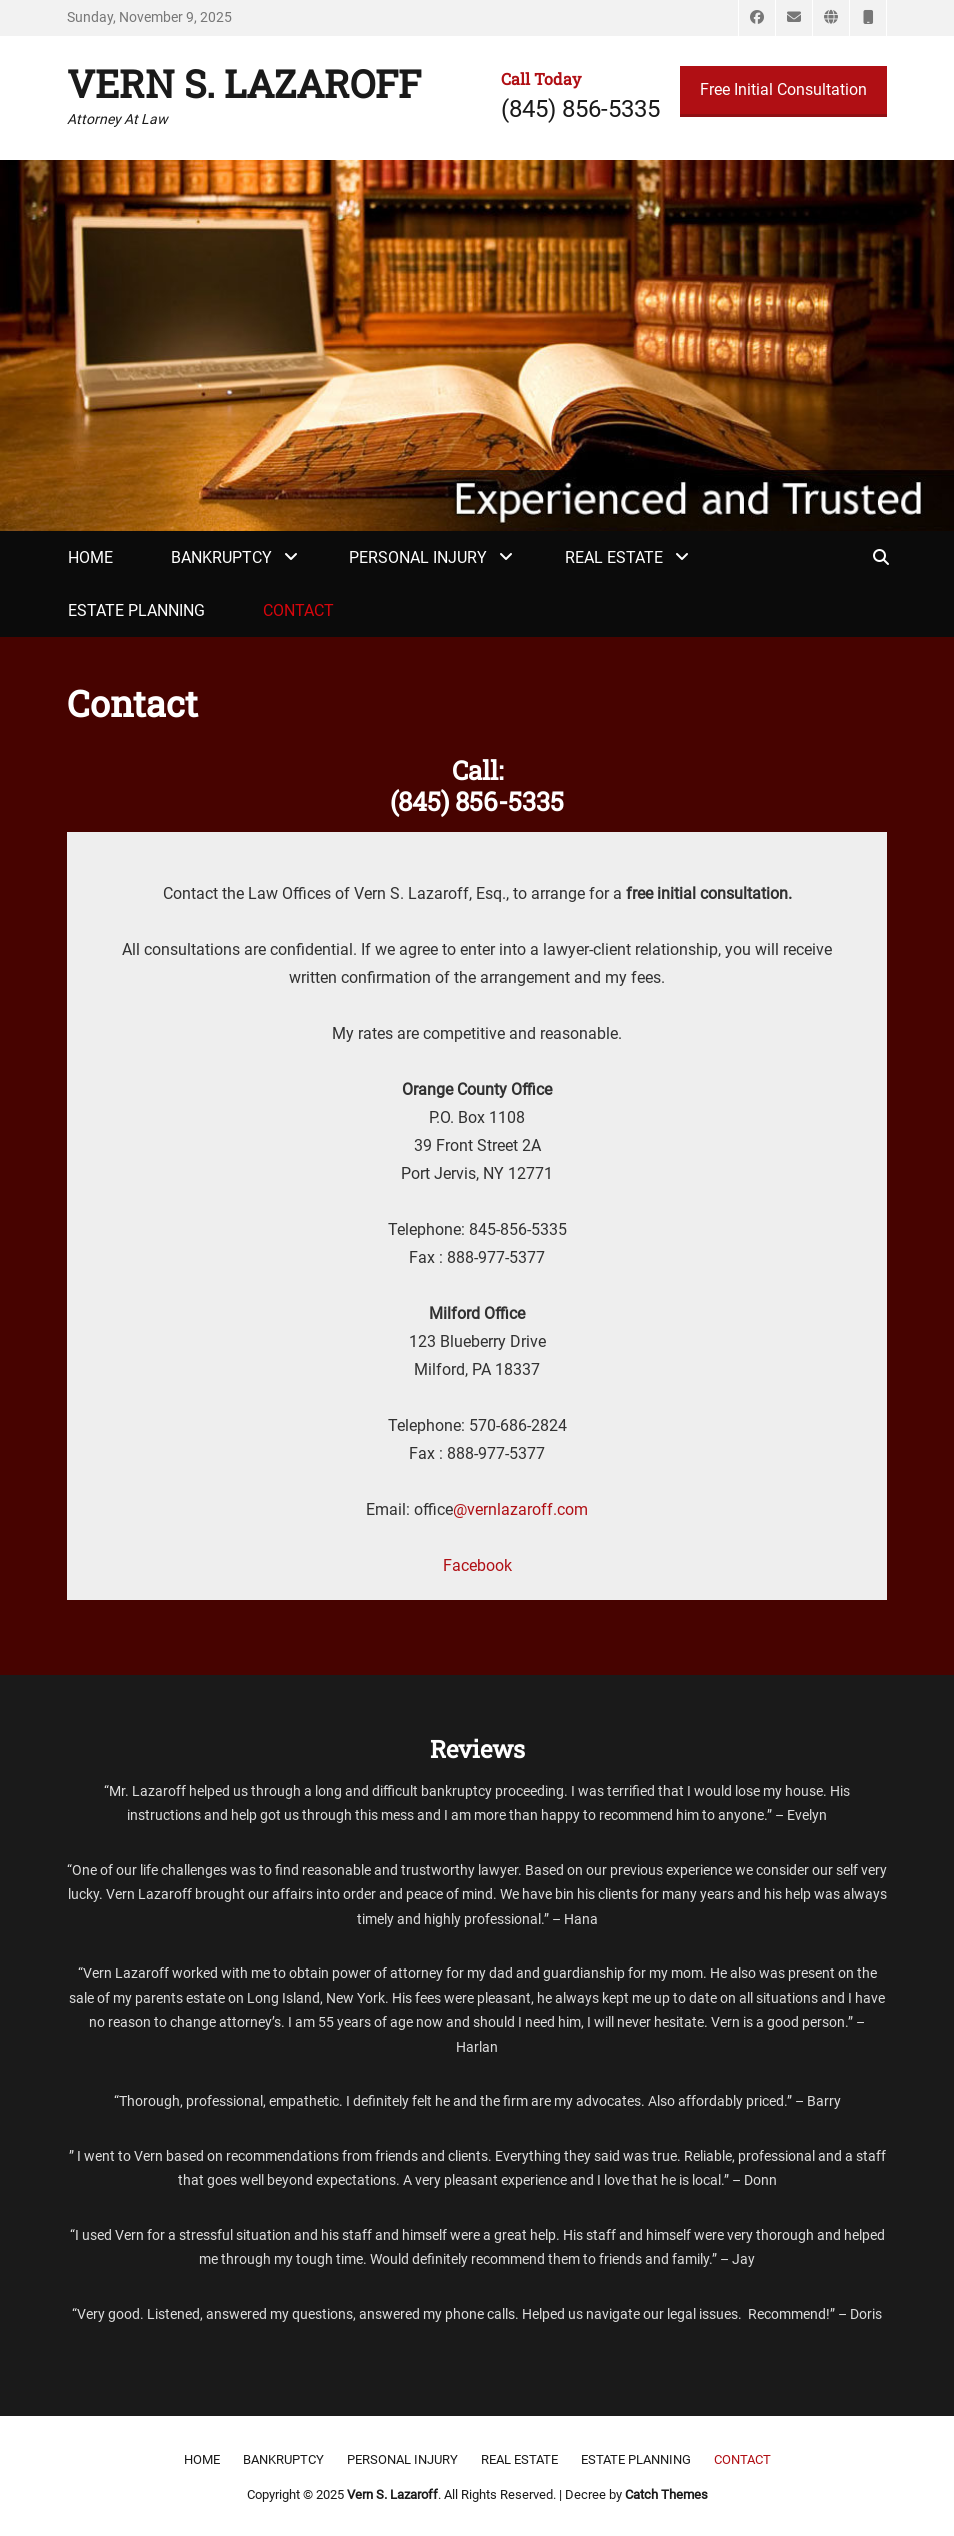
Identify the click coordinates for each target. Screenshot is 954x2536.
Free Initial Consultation (783, 89)
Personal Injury (418, 557)
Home (90, 557)
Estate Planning (136, 610)
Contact (298, 610)
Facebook (477, 1565)
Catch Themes (666, 2494)
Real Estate (614, 557)
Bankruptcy (221, 557)
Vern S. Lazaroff (244, 83)
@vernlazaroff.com (520, 1509)
